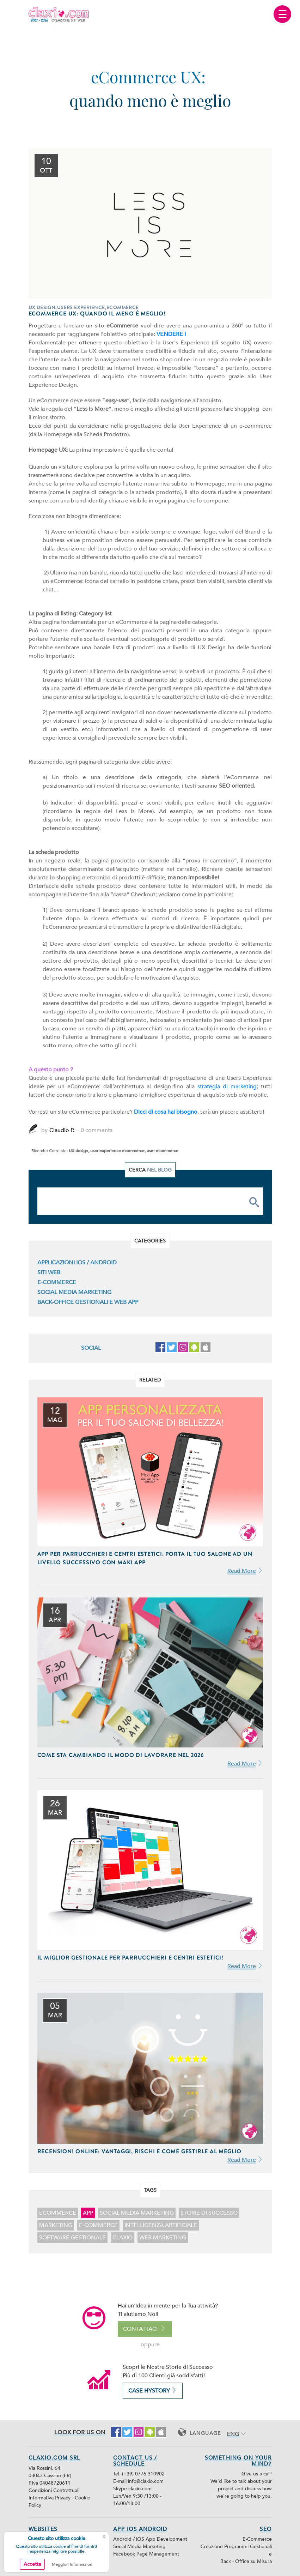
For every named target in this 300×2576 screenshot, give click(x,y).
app (88, 2213)
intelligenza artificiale (160, 2225)
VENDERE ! (171, 334)
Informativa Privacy (50, 2497)
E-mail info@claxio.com (138, 2481)
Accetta (32, 2564)
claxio (122, 2237)
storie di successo (209, 2213)
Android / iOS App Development (150, 2539)
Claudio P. (61, 1130)
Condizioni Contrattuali (54, 2490)
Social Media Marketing (74, 1292)
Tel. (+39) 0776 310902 (139, 2473)
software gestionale (72, 2237)
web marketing (162, 2237)
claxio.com (140, 2488)
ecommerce (57, 2213)
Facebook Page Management (146, 2554)
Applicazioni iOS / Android (77, 1262)
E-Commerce (56, 1282)
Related (150, 1379)
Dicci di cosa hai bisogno (165, 1112)
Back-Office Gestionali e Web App (87, 1302)
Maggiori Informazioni (72, 2564)
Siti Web (48, 1272)
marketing (55, 2225)
